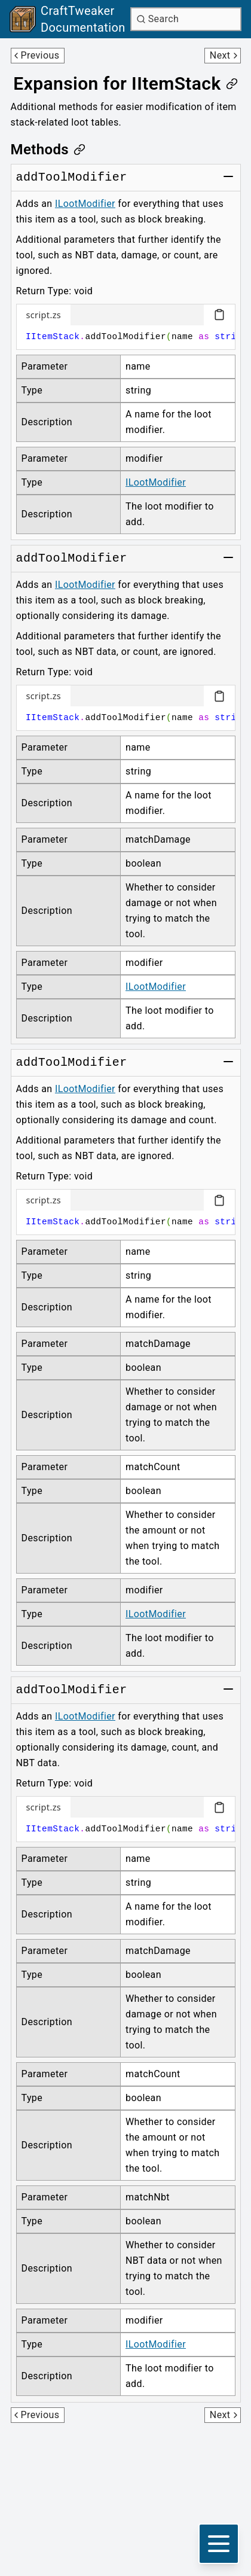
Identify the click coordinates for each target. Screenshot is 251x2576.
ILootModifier (85, 203)
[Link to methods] (48, 149)
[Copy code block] (219, 314)
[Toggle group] (228, 176)
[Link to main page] (68, 19)
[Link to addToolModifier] (71, 177)
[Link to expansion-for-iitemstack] (125, 83)
